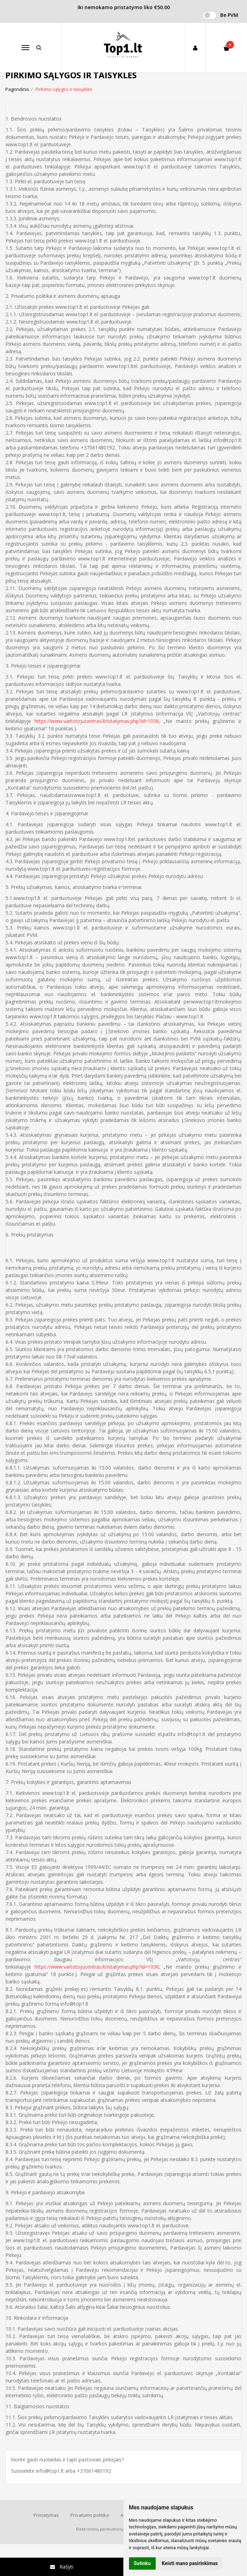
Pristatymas (46, 2515)
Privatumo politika (89, 2515)
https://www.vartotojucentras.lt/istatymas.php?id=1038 (97, 721)
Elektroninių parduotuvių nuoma (107, 2529)
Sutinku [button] (142, 2563)
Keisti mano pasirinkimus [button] (190, 2563)
